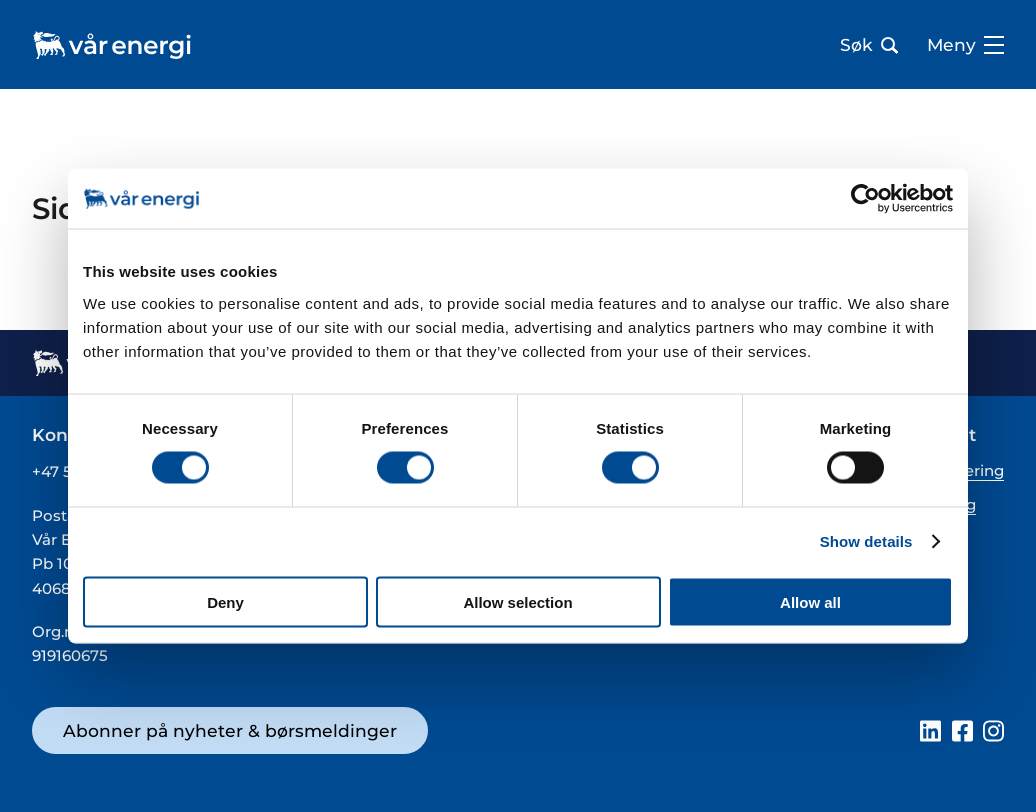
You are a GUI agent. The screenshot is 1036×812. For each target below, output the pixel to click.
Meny (965, 45)
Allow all (810, 601)
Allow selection (517, 601)
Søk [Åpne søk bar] (869, 45)
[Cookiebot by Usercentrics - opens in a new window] (865, 199)
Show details (866, 541)
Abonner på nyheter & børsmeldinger (230, 730)
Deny (225, 601)
